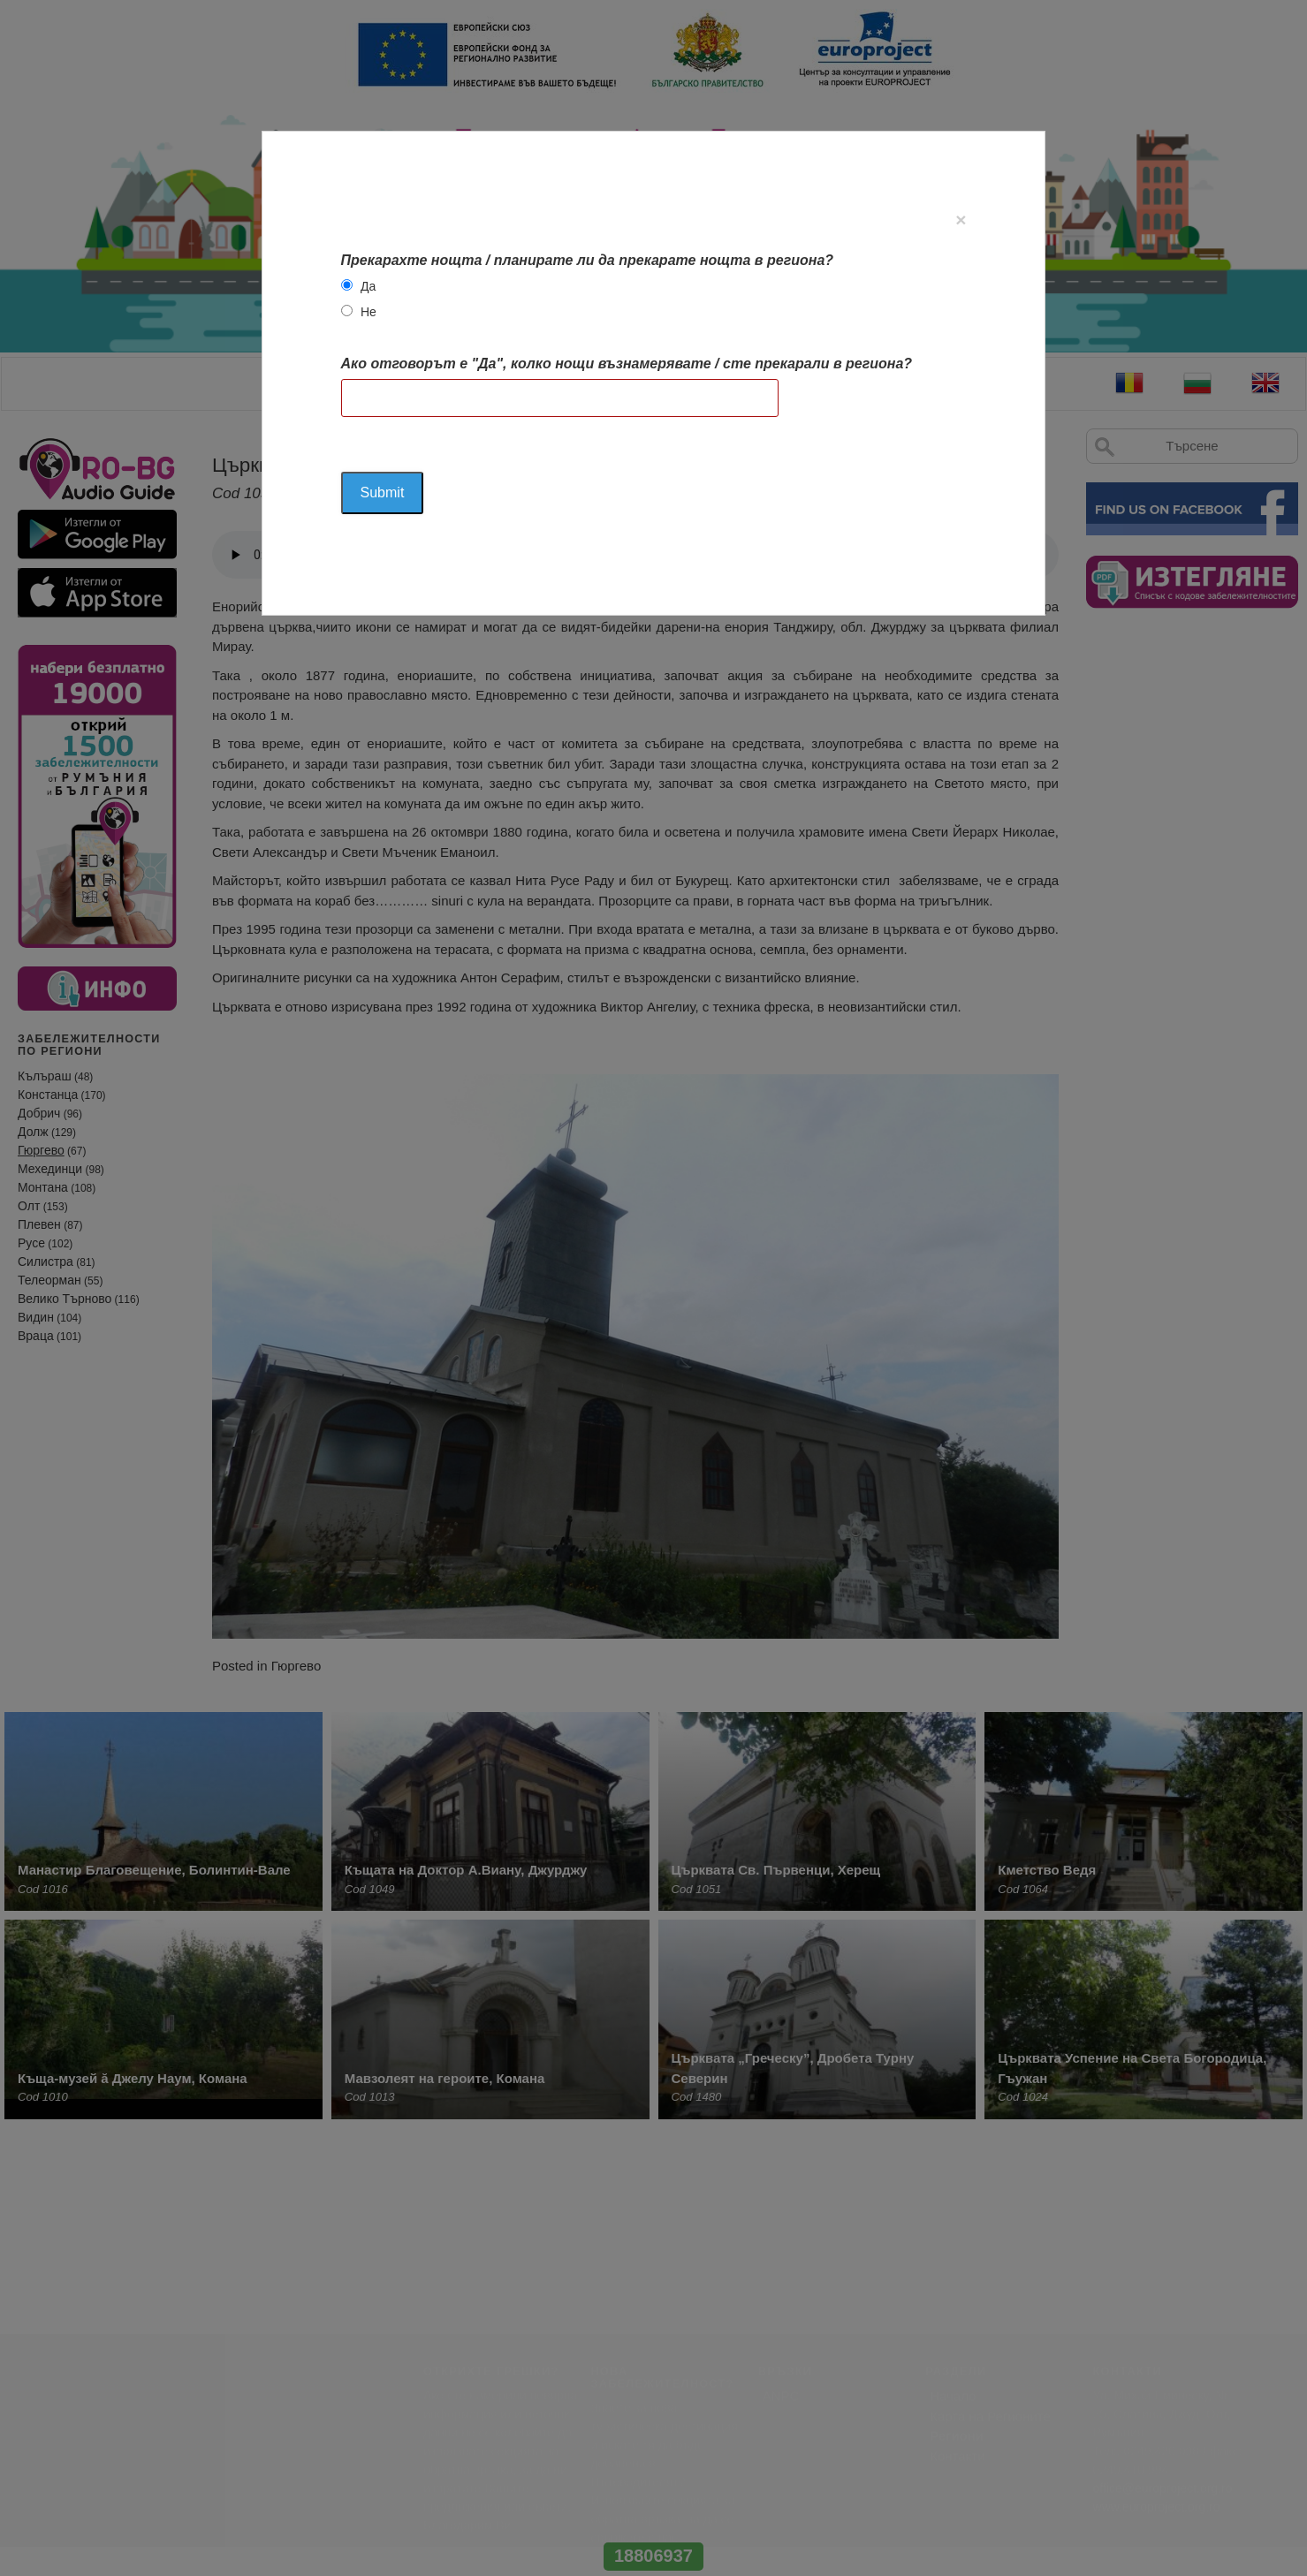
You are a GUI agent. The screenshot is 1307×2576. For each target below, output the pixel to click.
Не (368, 312)
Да (368, 286)
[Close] (960, 219)
